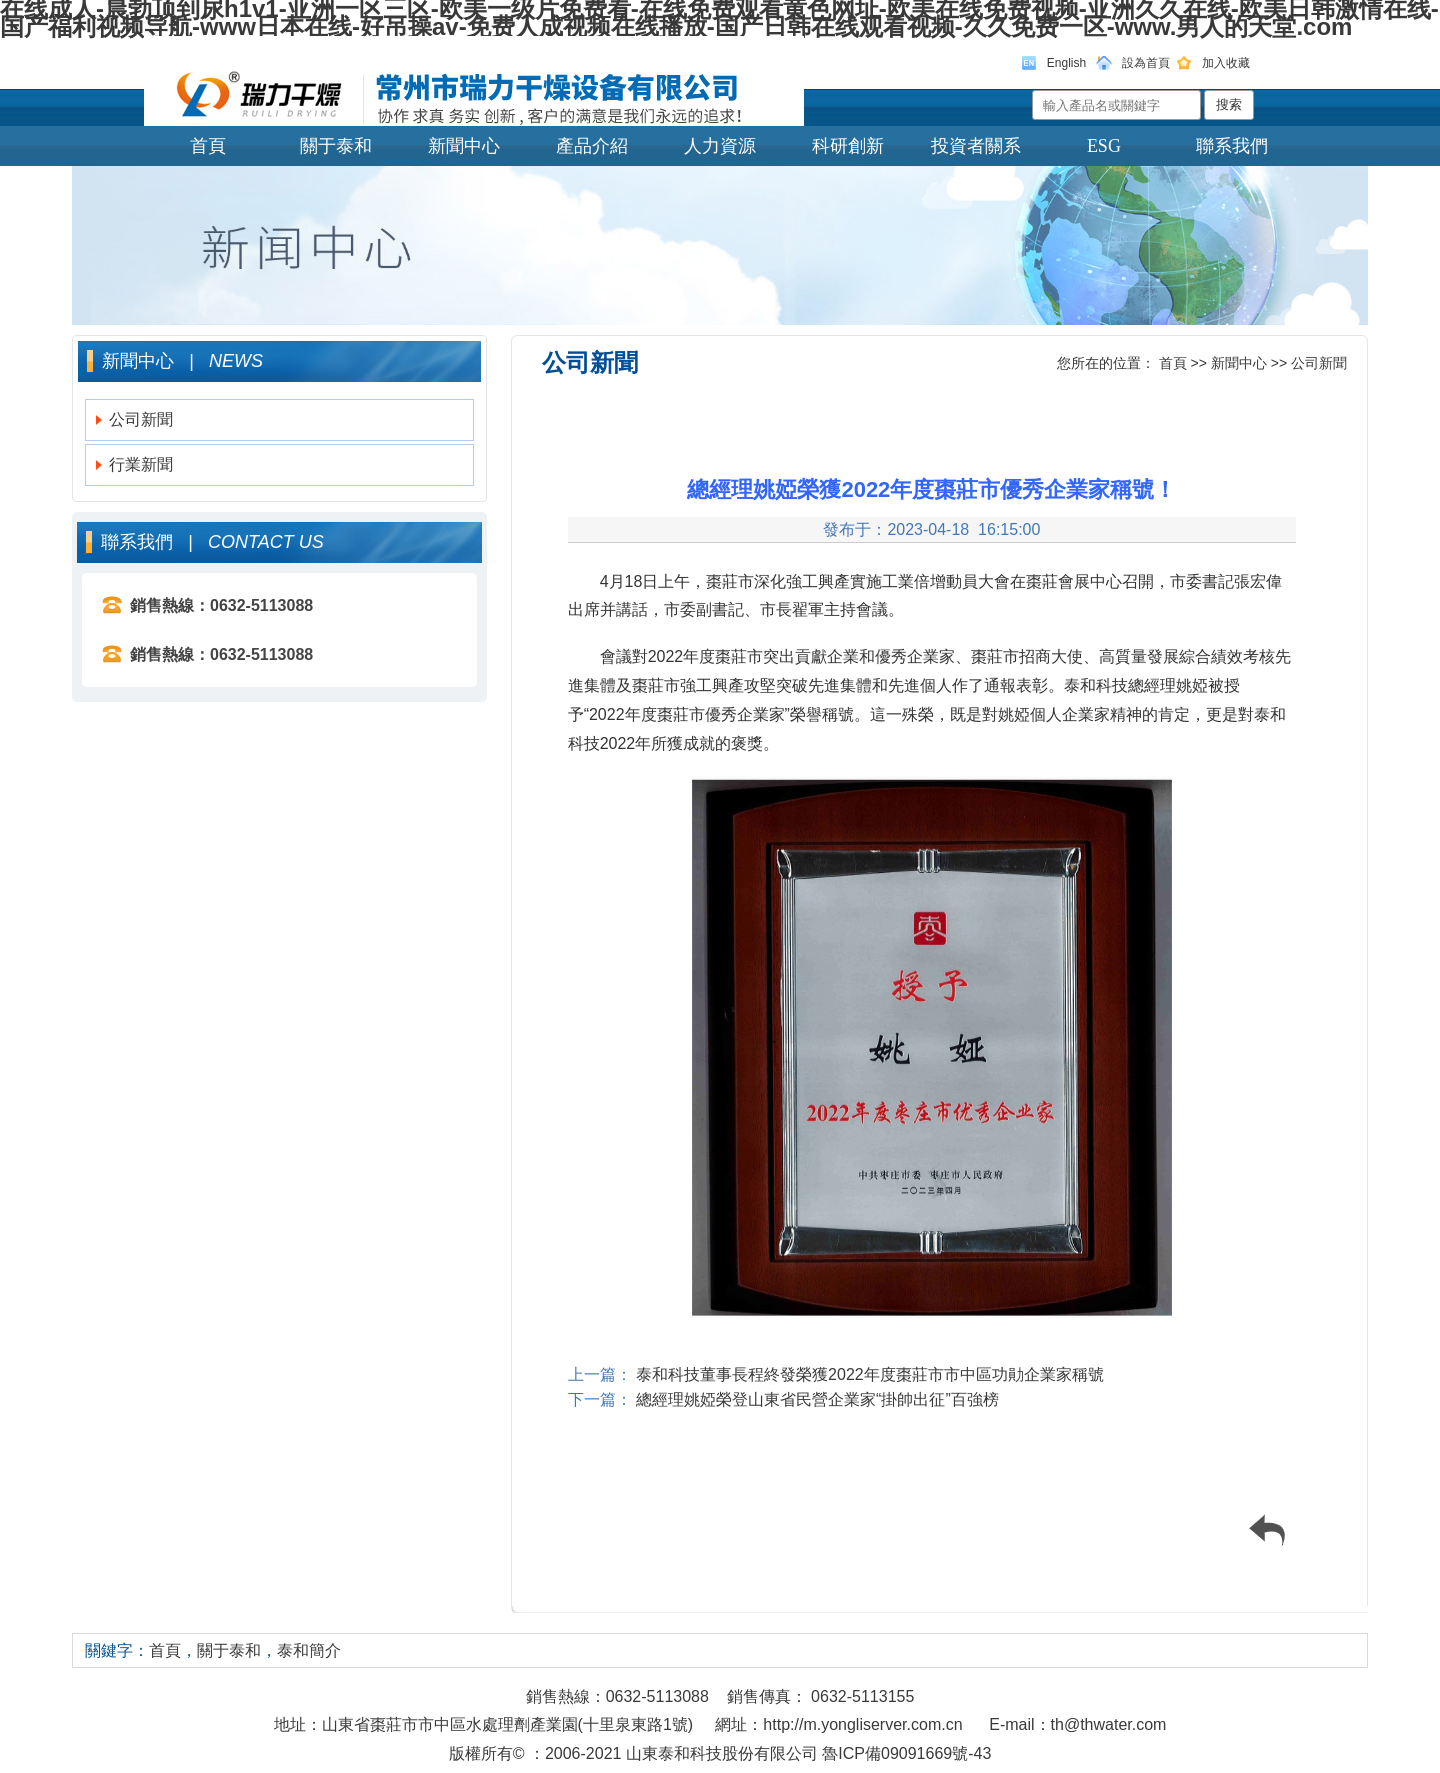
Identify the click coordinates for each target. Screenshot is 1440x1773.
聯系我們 (1232, 146)
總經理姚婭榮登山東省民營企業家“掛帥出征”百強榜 (815, 1399)
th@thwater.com (1109, 1724)
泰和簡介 (309, 1650)
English (1066, 63)
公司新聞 (141, 419)
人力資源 (720, 146)
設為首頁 (1146, 63)
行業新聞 (141, 464)
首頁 (208, 146)
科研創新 (848, 146)
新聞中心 (464, 146)
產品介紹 (592, 146)
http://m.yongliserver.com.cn (862, 1724)
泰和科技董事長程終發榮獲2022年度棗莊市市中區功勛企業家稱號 (868, 1374)
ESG (1104, 146)
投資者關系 (976, 146)
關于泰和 (336, 146)
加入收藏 (1226, 63)
